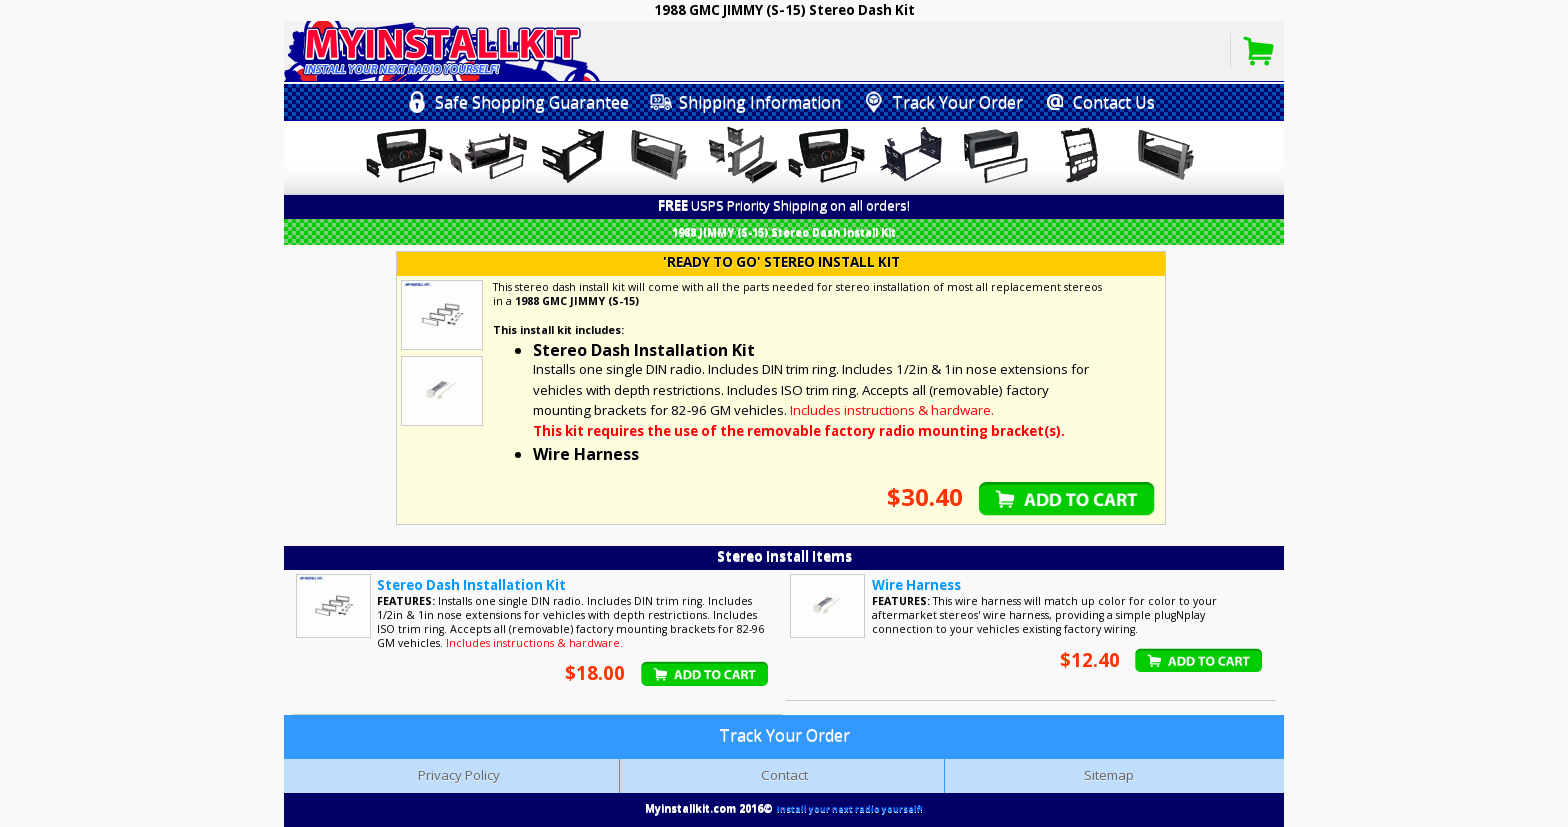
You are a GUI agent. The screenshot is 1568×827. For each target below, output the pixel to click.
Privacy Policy (459, 775)
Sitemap (1109, 775)
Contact (784, 775)
